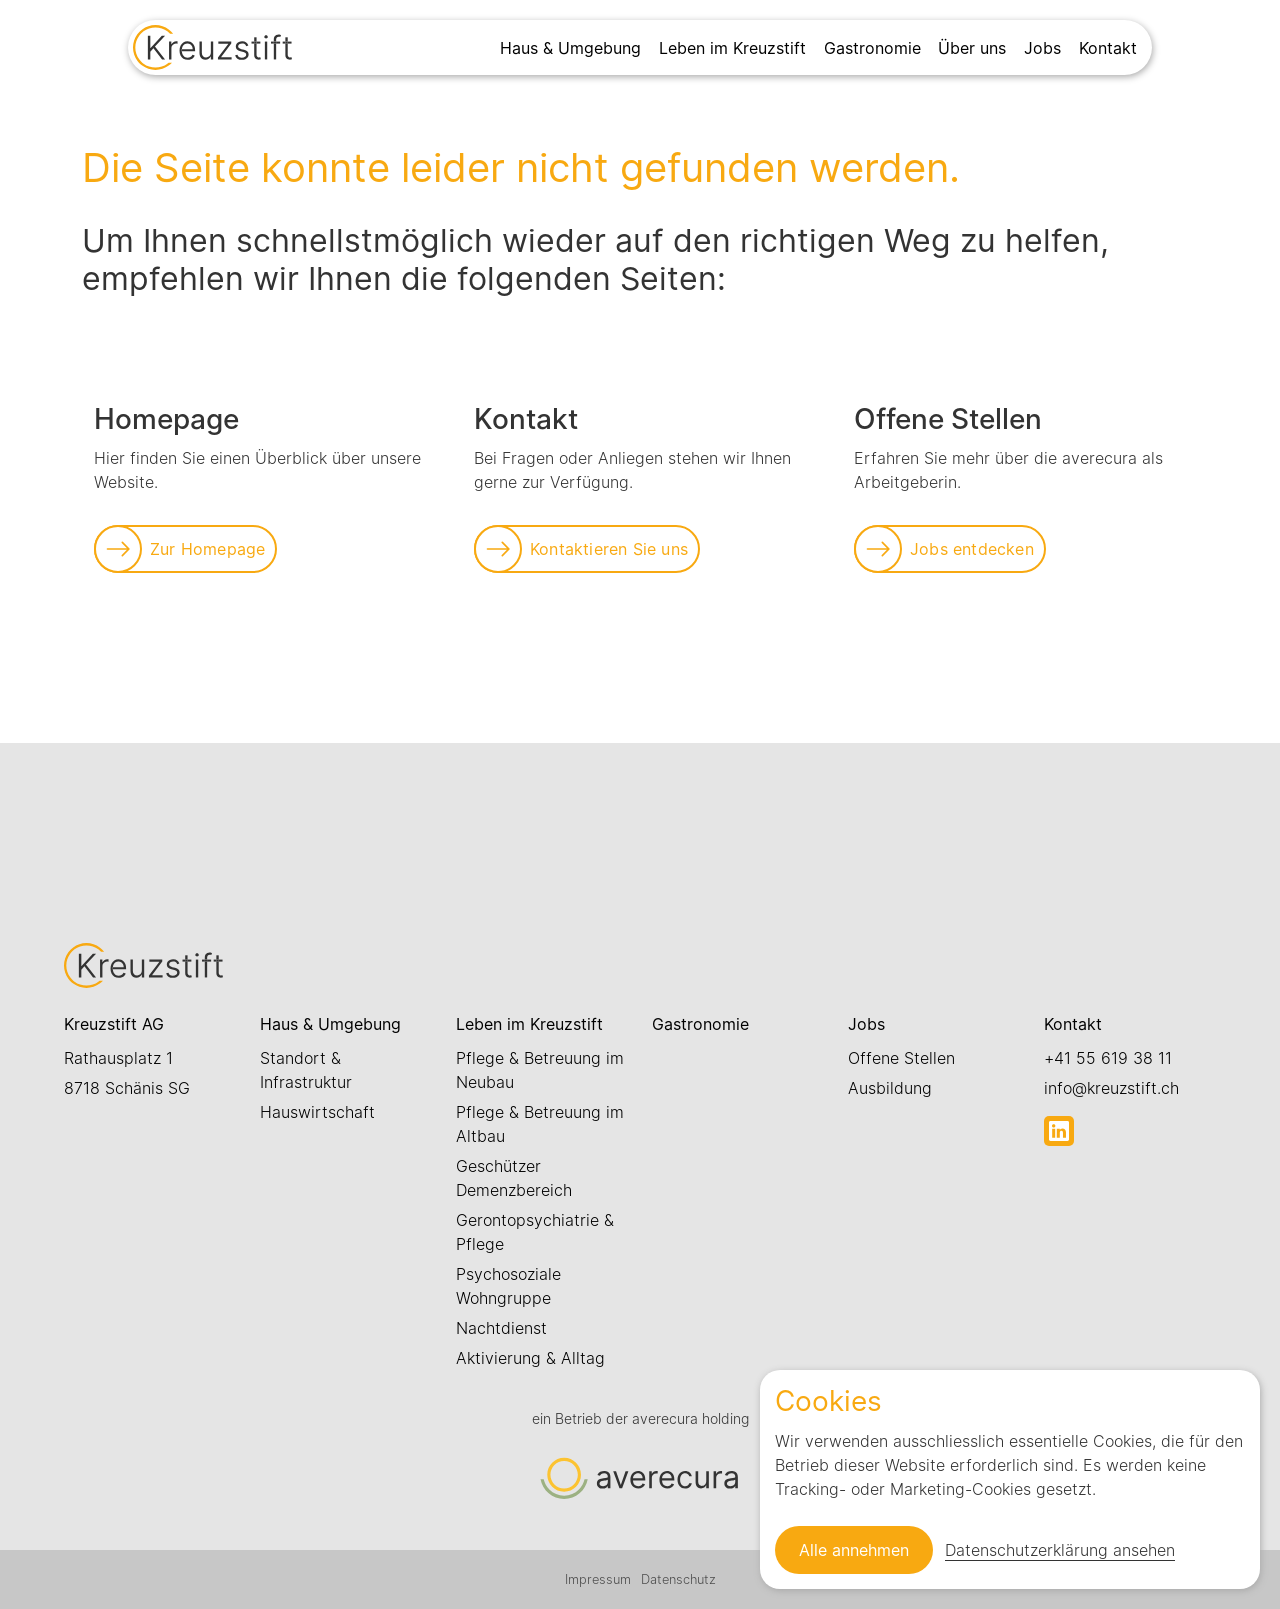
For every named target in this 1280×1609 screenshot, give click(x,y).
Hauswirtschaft (317, 1112)
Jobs (1042, 48)
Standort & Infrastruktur (306, 1070)
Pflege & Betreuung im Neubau (540, 1070)
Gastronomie (872, 48)
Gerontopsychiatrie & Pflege (535, 1232)
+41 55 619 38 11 (1108, 1058)
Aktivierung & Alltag (530, 1358)
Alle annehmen (854, 1550)
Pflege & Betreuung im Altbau (540, 1124)
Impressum (598, 1579)
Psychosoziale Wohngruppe (508, 1286)
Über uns (972, 48)
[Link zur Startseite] (212, 50)
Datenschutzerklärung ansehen (1060, 1550)
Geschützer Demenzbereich (514, 1178)
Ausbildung (890, 1088)
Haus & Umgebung (570, 48)
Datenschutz (678, 1579)
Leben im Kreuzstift (732, 48)
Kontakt (1108, 48)
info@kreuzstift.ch (1111, 1088)
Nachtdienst (501, 1328)
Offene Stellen (901, 1058)
